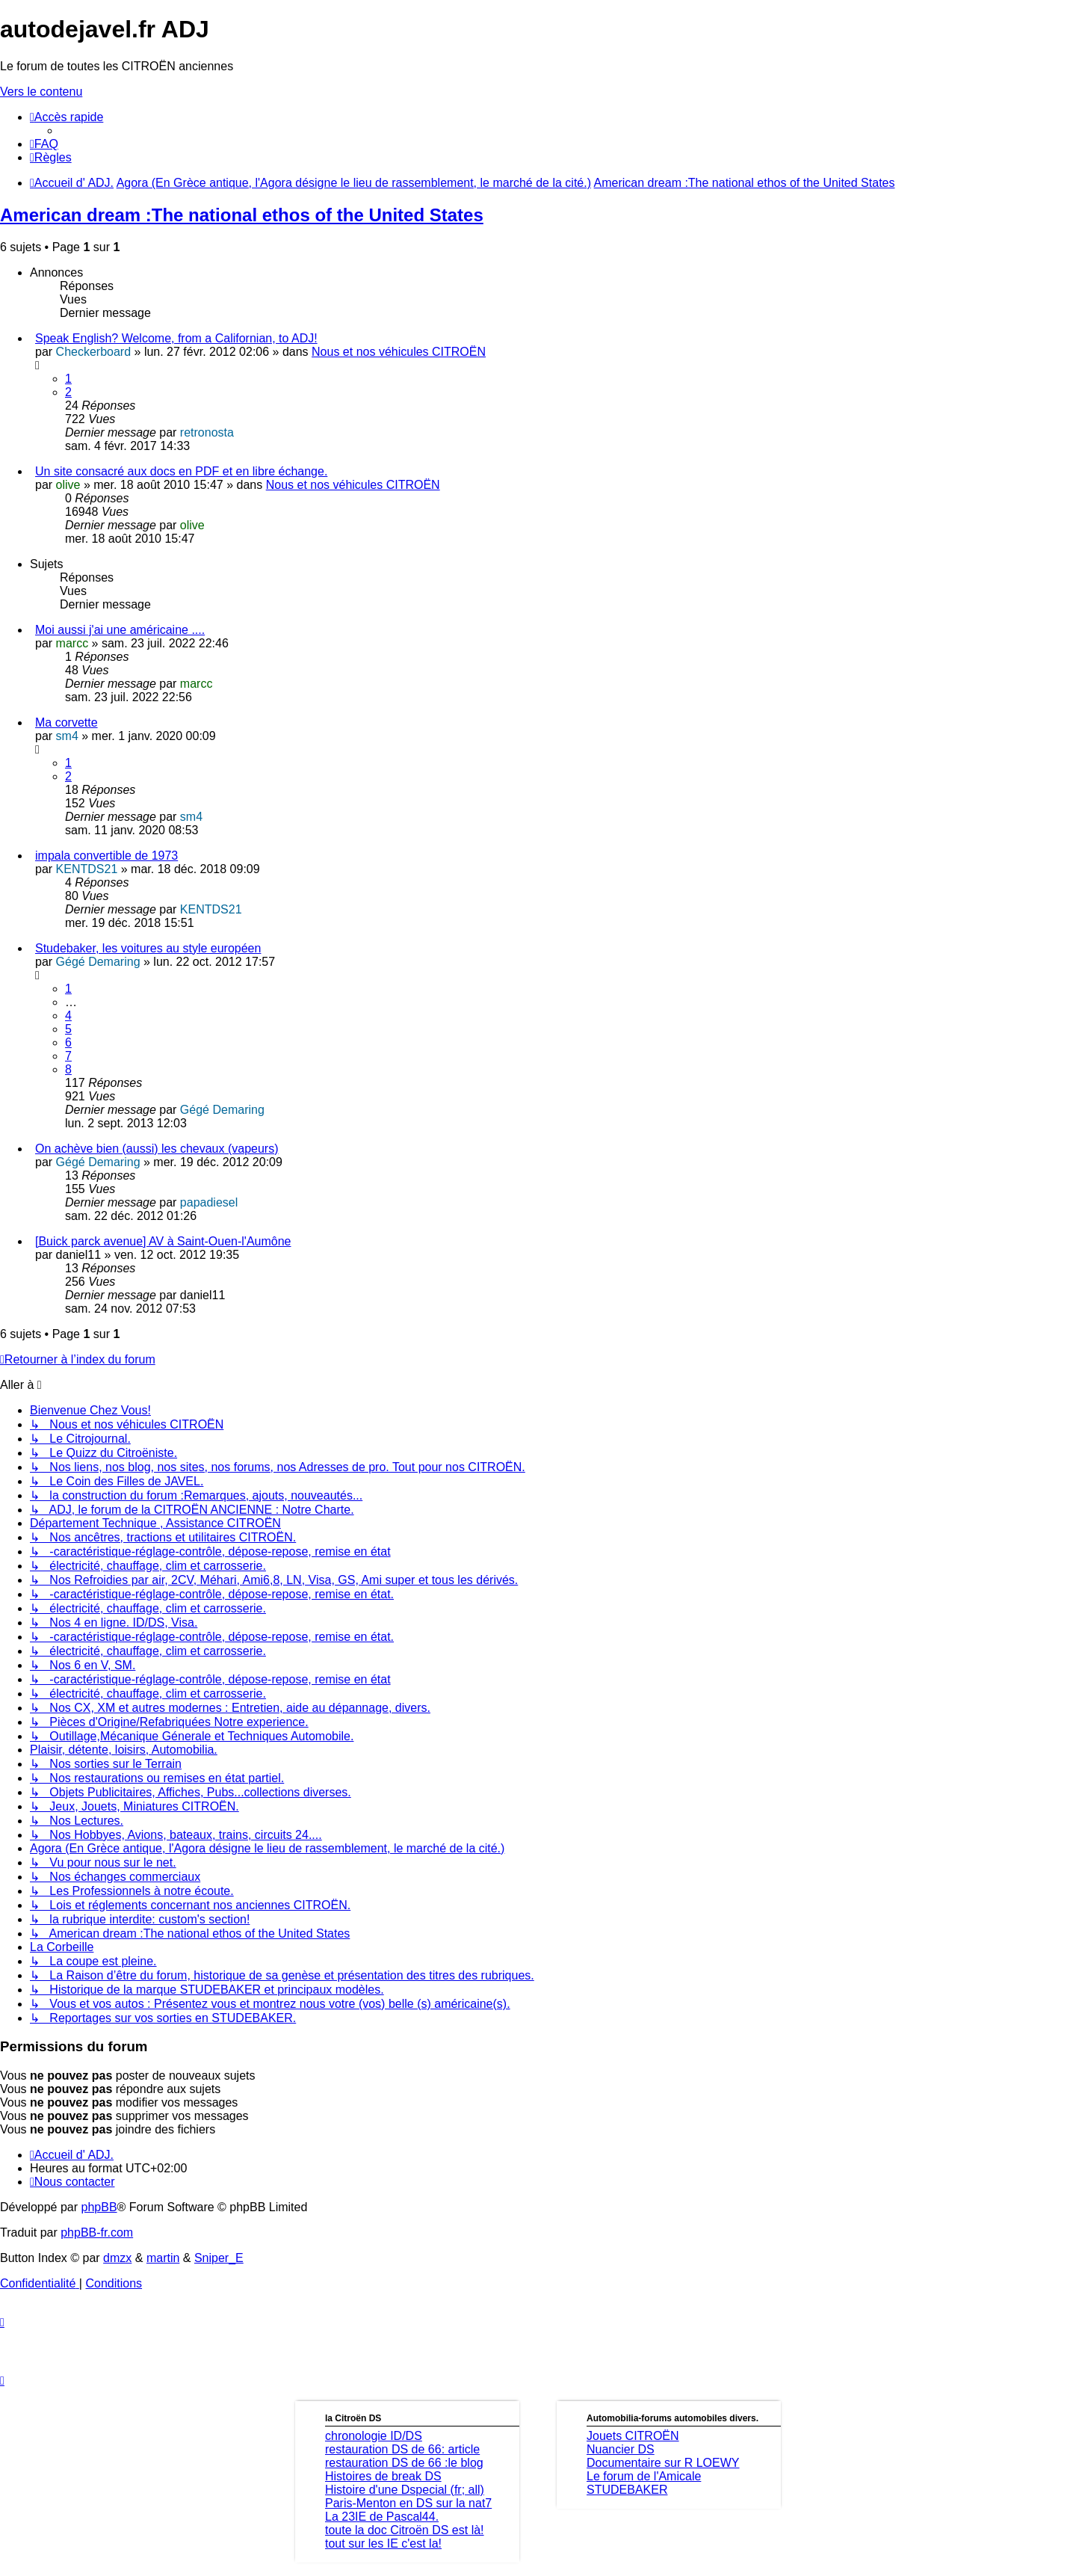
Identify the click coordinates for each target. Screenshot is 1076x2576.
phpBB (99, 2207)
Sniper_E (219, 2258)
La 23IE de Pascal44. (382, 2516)
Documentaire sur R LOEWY (663, 2462)
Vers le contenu (41, 91)
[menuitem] (44, 144)
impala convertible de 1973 (106, 855)
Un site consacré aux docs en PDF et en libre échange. (181, 471)
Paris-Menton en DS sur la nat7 (408, 2503)
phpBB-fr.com (97, 2232)
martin (162, 2258)
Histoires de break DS (383, 2476)
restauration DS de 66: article (402, 2449)
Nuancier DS (621, 2449)
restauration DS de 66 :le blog (404, 2462)
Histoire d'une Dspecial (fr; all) (404, 2489)
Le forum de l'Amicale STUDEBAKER (644, 2483)
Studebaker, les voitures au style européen (148, 948)
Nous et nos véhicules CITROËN (399, 351)
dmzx (117, 2258)
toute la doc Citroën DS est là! (404, 2530)
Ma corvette (66, 722)
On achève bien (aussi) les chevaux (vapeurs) (157, 1148)
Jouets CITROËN (633, 2435)
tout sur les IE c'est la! (383, 2543)
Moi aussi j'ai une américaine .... (120, 629)
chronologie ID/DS (373, 2435)
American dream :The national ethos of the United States (241, 215)
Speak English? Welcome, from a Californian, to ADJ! (176, 338)
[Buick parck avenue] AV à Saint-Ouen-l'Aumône (163, 1241)
